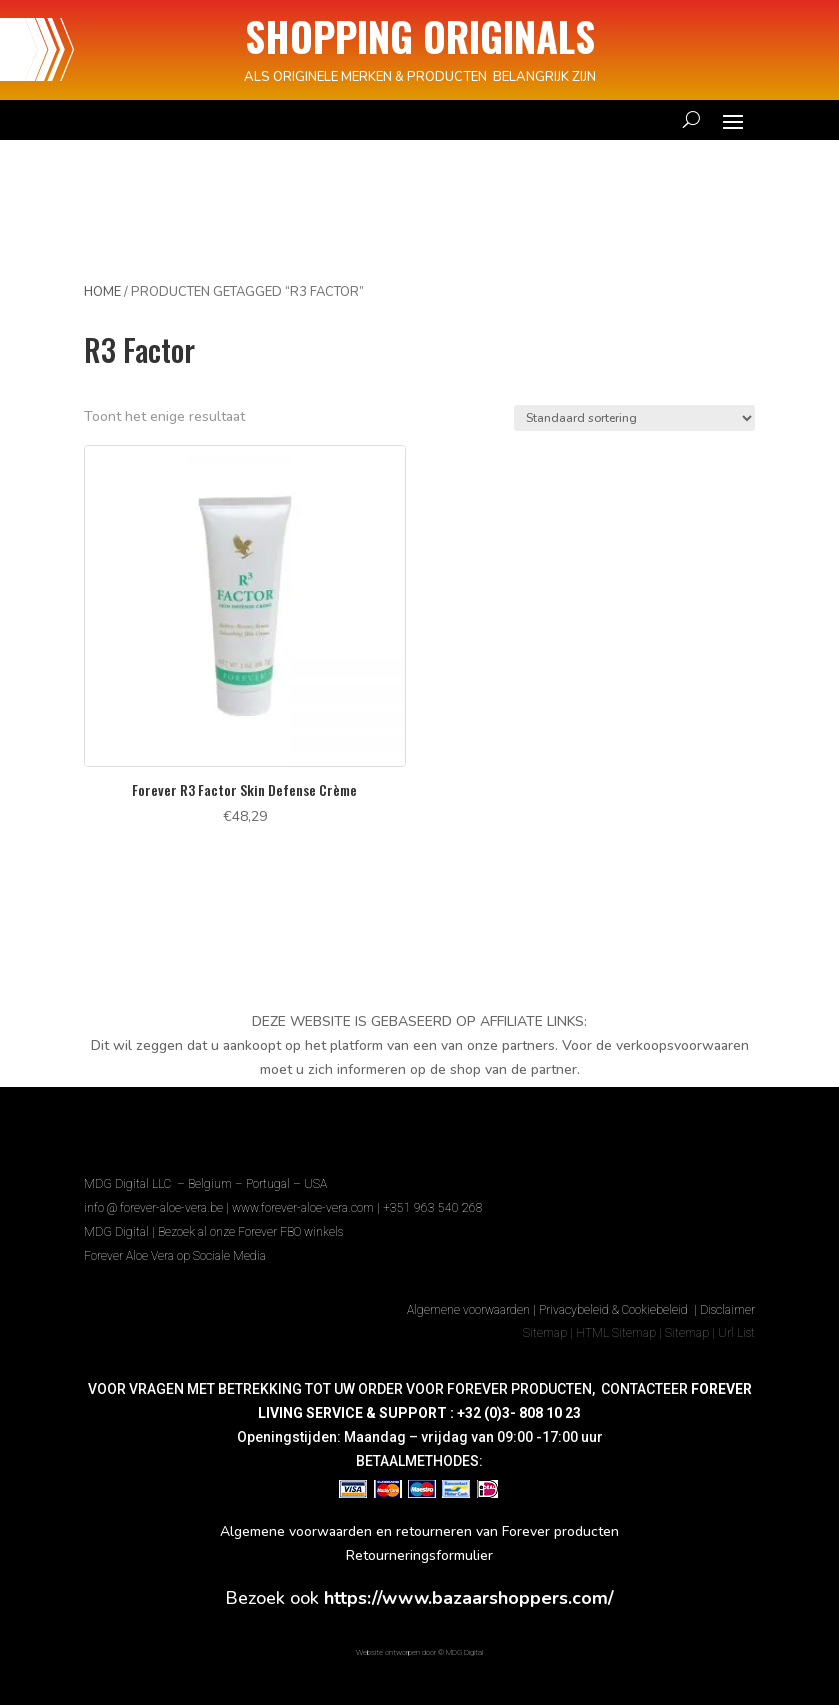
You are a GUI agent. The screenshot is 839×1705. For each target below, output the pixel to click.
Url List (736, 1333)
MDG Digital (116, 1232)
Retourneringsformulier (419, 1555)
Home (102, 292)
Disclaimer (727, 1310)
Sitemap (545, 1333)
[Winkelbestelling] (634, 418)
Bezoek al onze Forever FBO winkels (250, 1232)
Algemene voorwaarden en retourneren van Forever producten (419, 1531)
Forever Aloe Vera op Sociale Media (175, 1256)
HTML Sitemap (616, 1333)
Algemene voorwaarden (468, 1310)
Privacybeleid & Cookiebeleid (615, 1310)
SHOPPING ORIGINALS (420, 36)
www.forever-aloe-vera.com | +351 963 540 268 (357, 1208)
